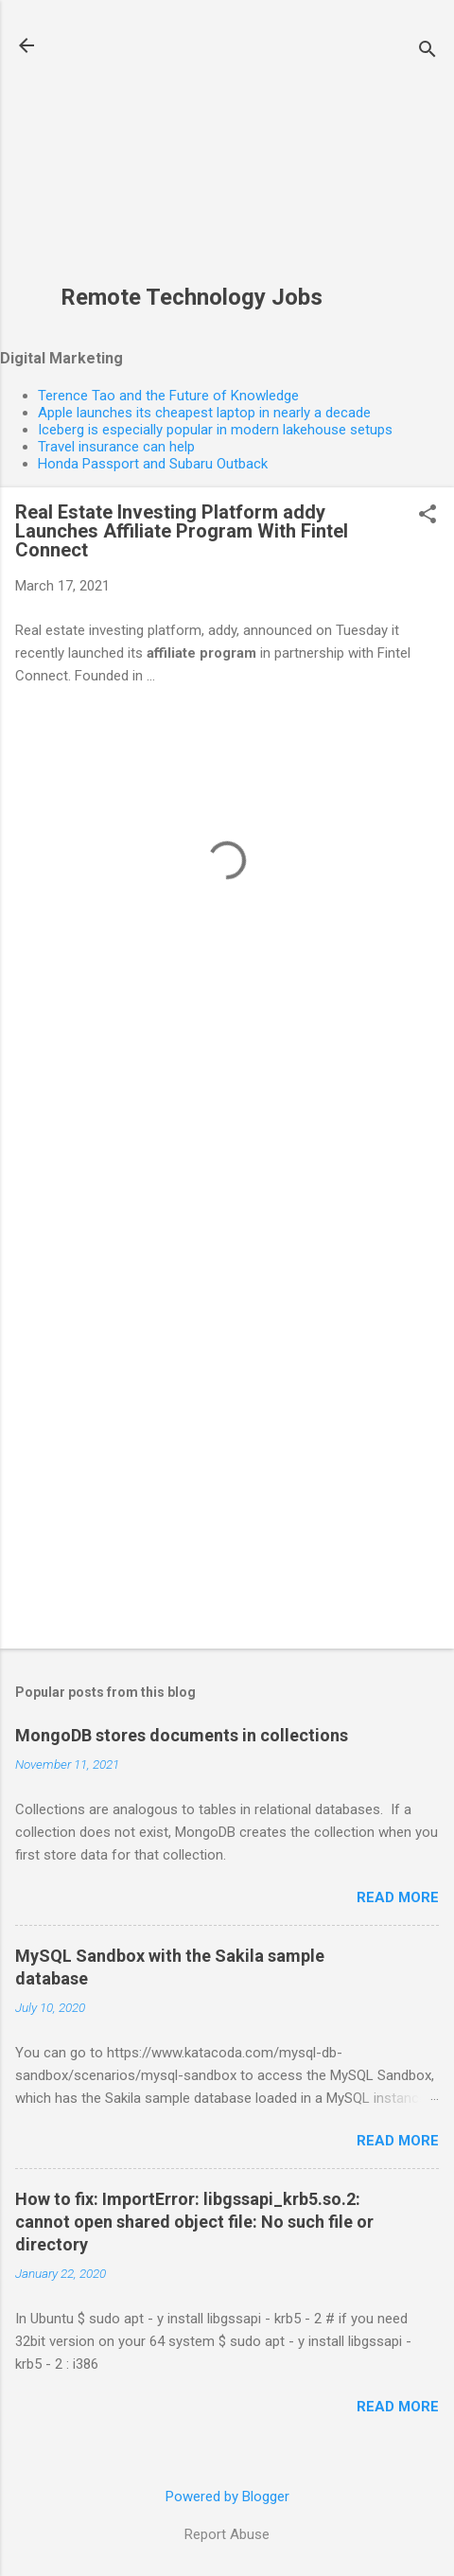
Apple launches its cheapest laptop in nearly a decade (204, 412)
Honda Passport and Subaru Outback (153, 463)
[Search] (427, 51)
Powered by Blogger (227, 2496)
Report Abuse (227, 2534)
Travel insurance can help (116, 446)
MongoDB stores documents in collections (181, 1735)
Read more (398, 1897)
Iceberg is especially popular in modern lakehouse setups (215, 429)
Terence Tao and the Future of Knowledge (168, 395)
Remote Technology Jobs (192, 297)
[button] (427, 516)
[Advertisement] (192, 152)
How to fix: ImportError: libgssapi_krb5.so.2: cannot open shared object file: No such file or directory (194, 2221)
